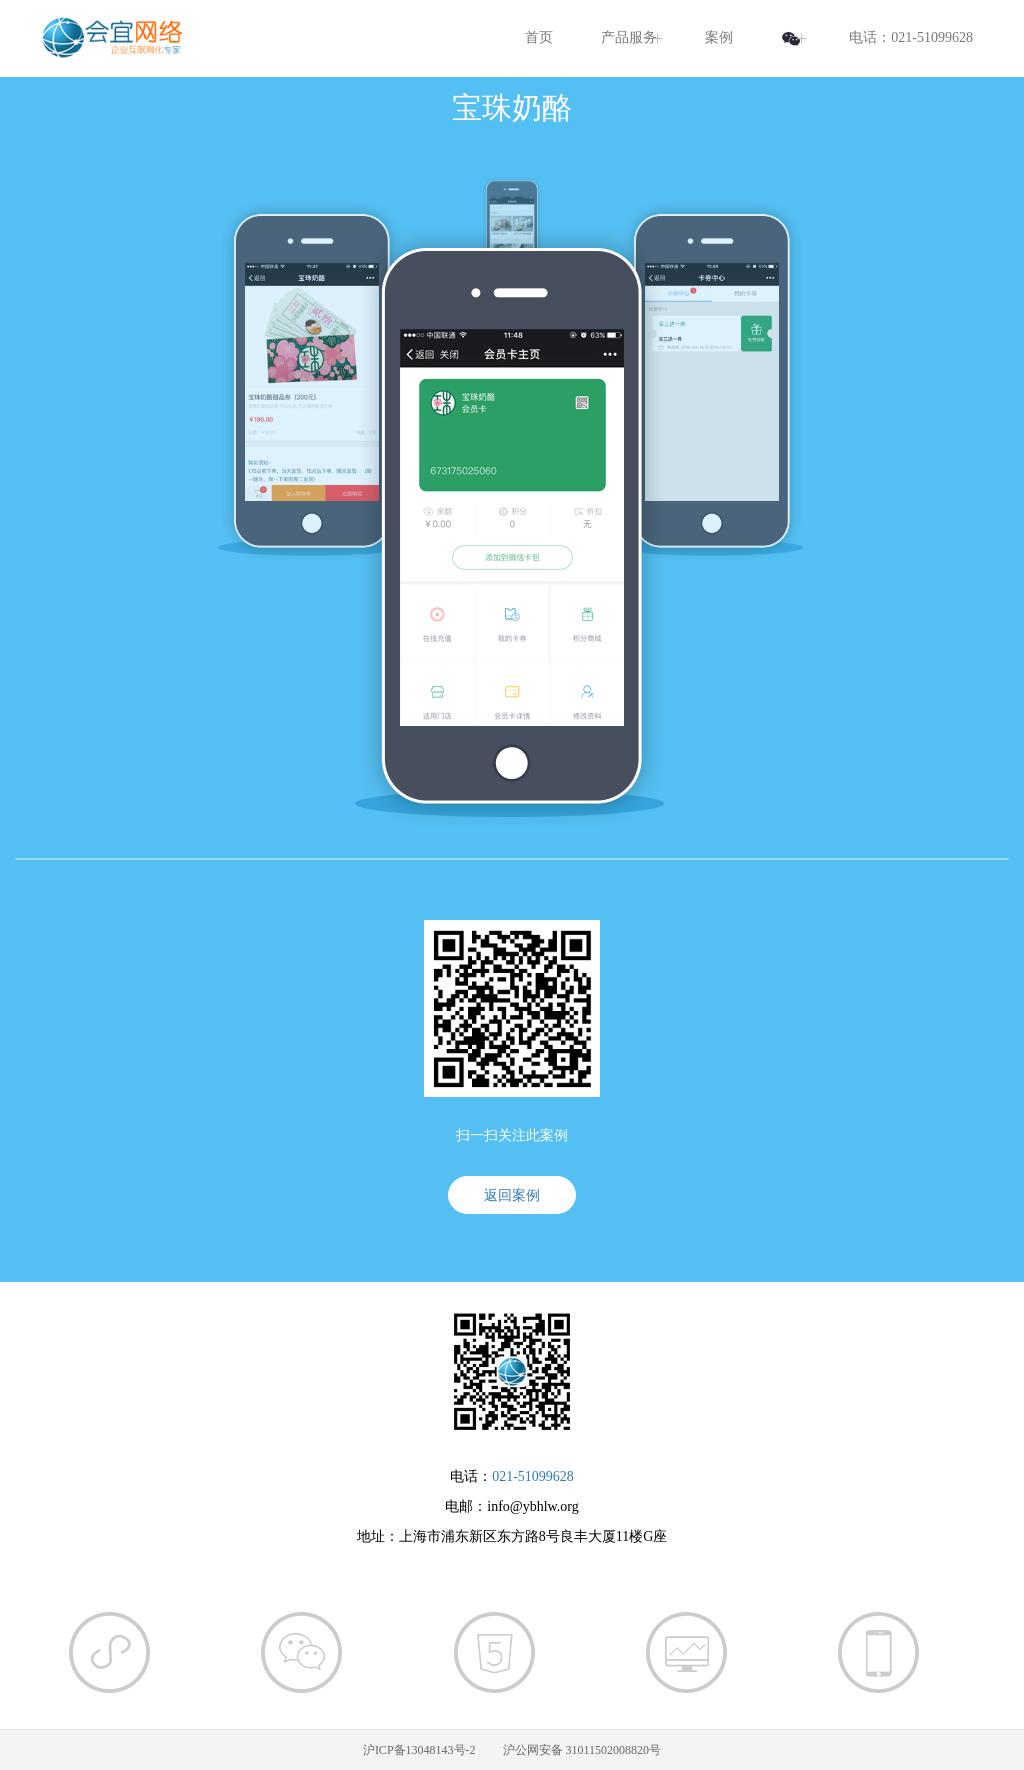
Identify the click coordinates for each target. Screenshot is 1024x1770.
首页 (539, 37)
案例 (719, 37)
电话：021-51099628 (911, 37)
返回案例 (512, 1195)
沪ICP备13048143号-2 (419, 1750)
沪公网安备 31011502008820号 (582, 1750)
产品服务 (629, 37)
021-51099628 (533, 1476)
